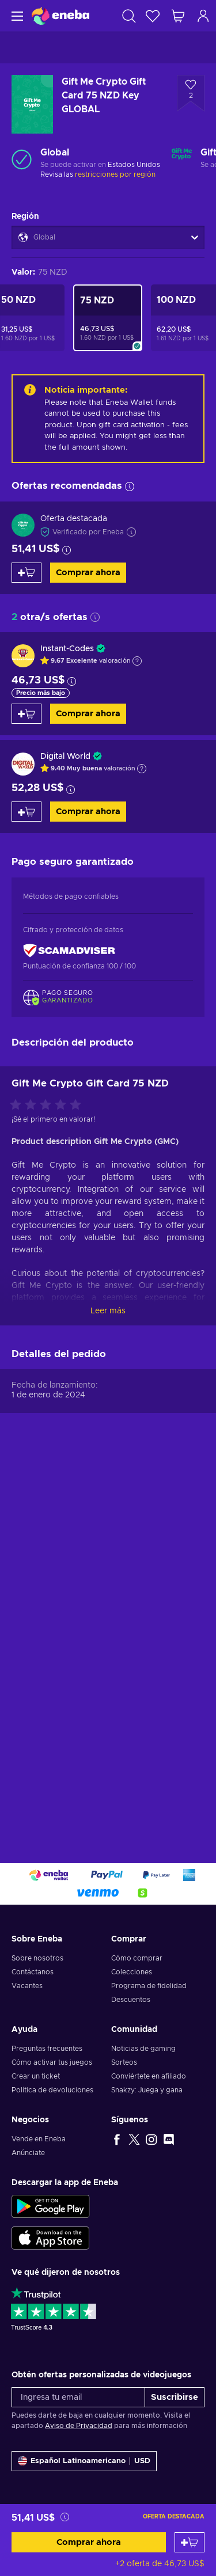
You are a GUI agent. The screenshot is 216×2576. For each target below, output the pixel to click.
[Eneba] (60, 16)
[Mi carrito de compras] (178, 16)
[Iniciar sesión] (203, 16)
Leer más (108, 1681)
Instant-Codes (67, 649)
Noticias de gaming (143, 2048)
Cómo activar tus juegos (52, 2062)
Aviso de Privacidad (78, 2425)
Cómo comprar (136, 1958)
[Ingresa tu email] (78, 2397)
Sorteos (124, 2062)
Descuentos (130, 1999)
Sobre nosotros (37, 1958)
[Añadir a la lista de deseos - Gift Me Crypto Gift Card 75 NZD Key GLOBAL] (190, 93)
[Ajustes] (84, 2461)
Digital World (65, 757)
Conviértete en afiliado (148, 2076)
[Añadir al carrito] (189, 2542)
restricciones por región (115, 174)
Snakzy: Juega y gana (147, 2090)
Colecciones (131, 1972)
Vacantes (27, 1985)
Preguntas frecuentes (47, 2048)
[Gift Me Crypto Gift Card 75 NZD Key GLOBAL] (107, 318)
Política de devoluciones (52, 2090)
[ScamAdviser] (69, 951)
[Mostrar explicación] (137, 661)
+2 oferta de (159, 2564)
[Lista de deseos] (152, 16)
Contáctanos (33, 1972)
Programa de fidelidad (149, 1985)
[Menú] (16, 16)
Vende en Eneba (39, 2139)
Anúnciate (28, 2152)
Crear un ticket (36, 2076)
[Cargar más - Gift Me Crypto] (182, 159)
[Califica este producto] (48, 1475)
